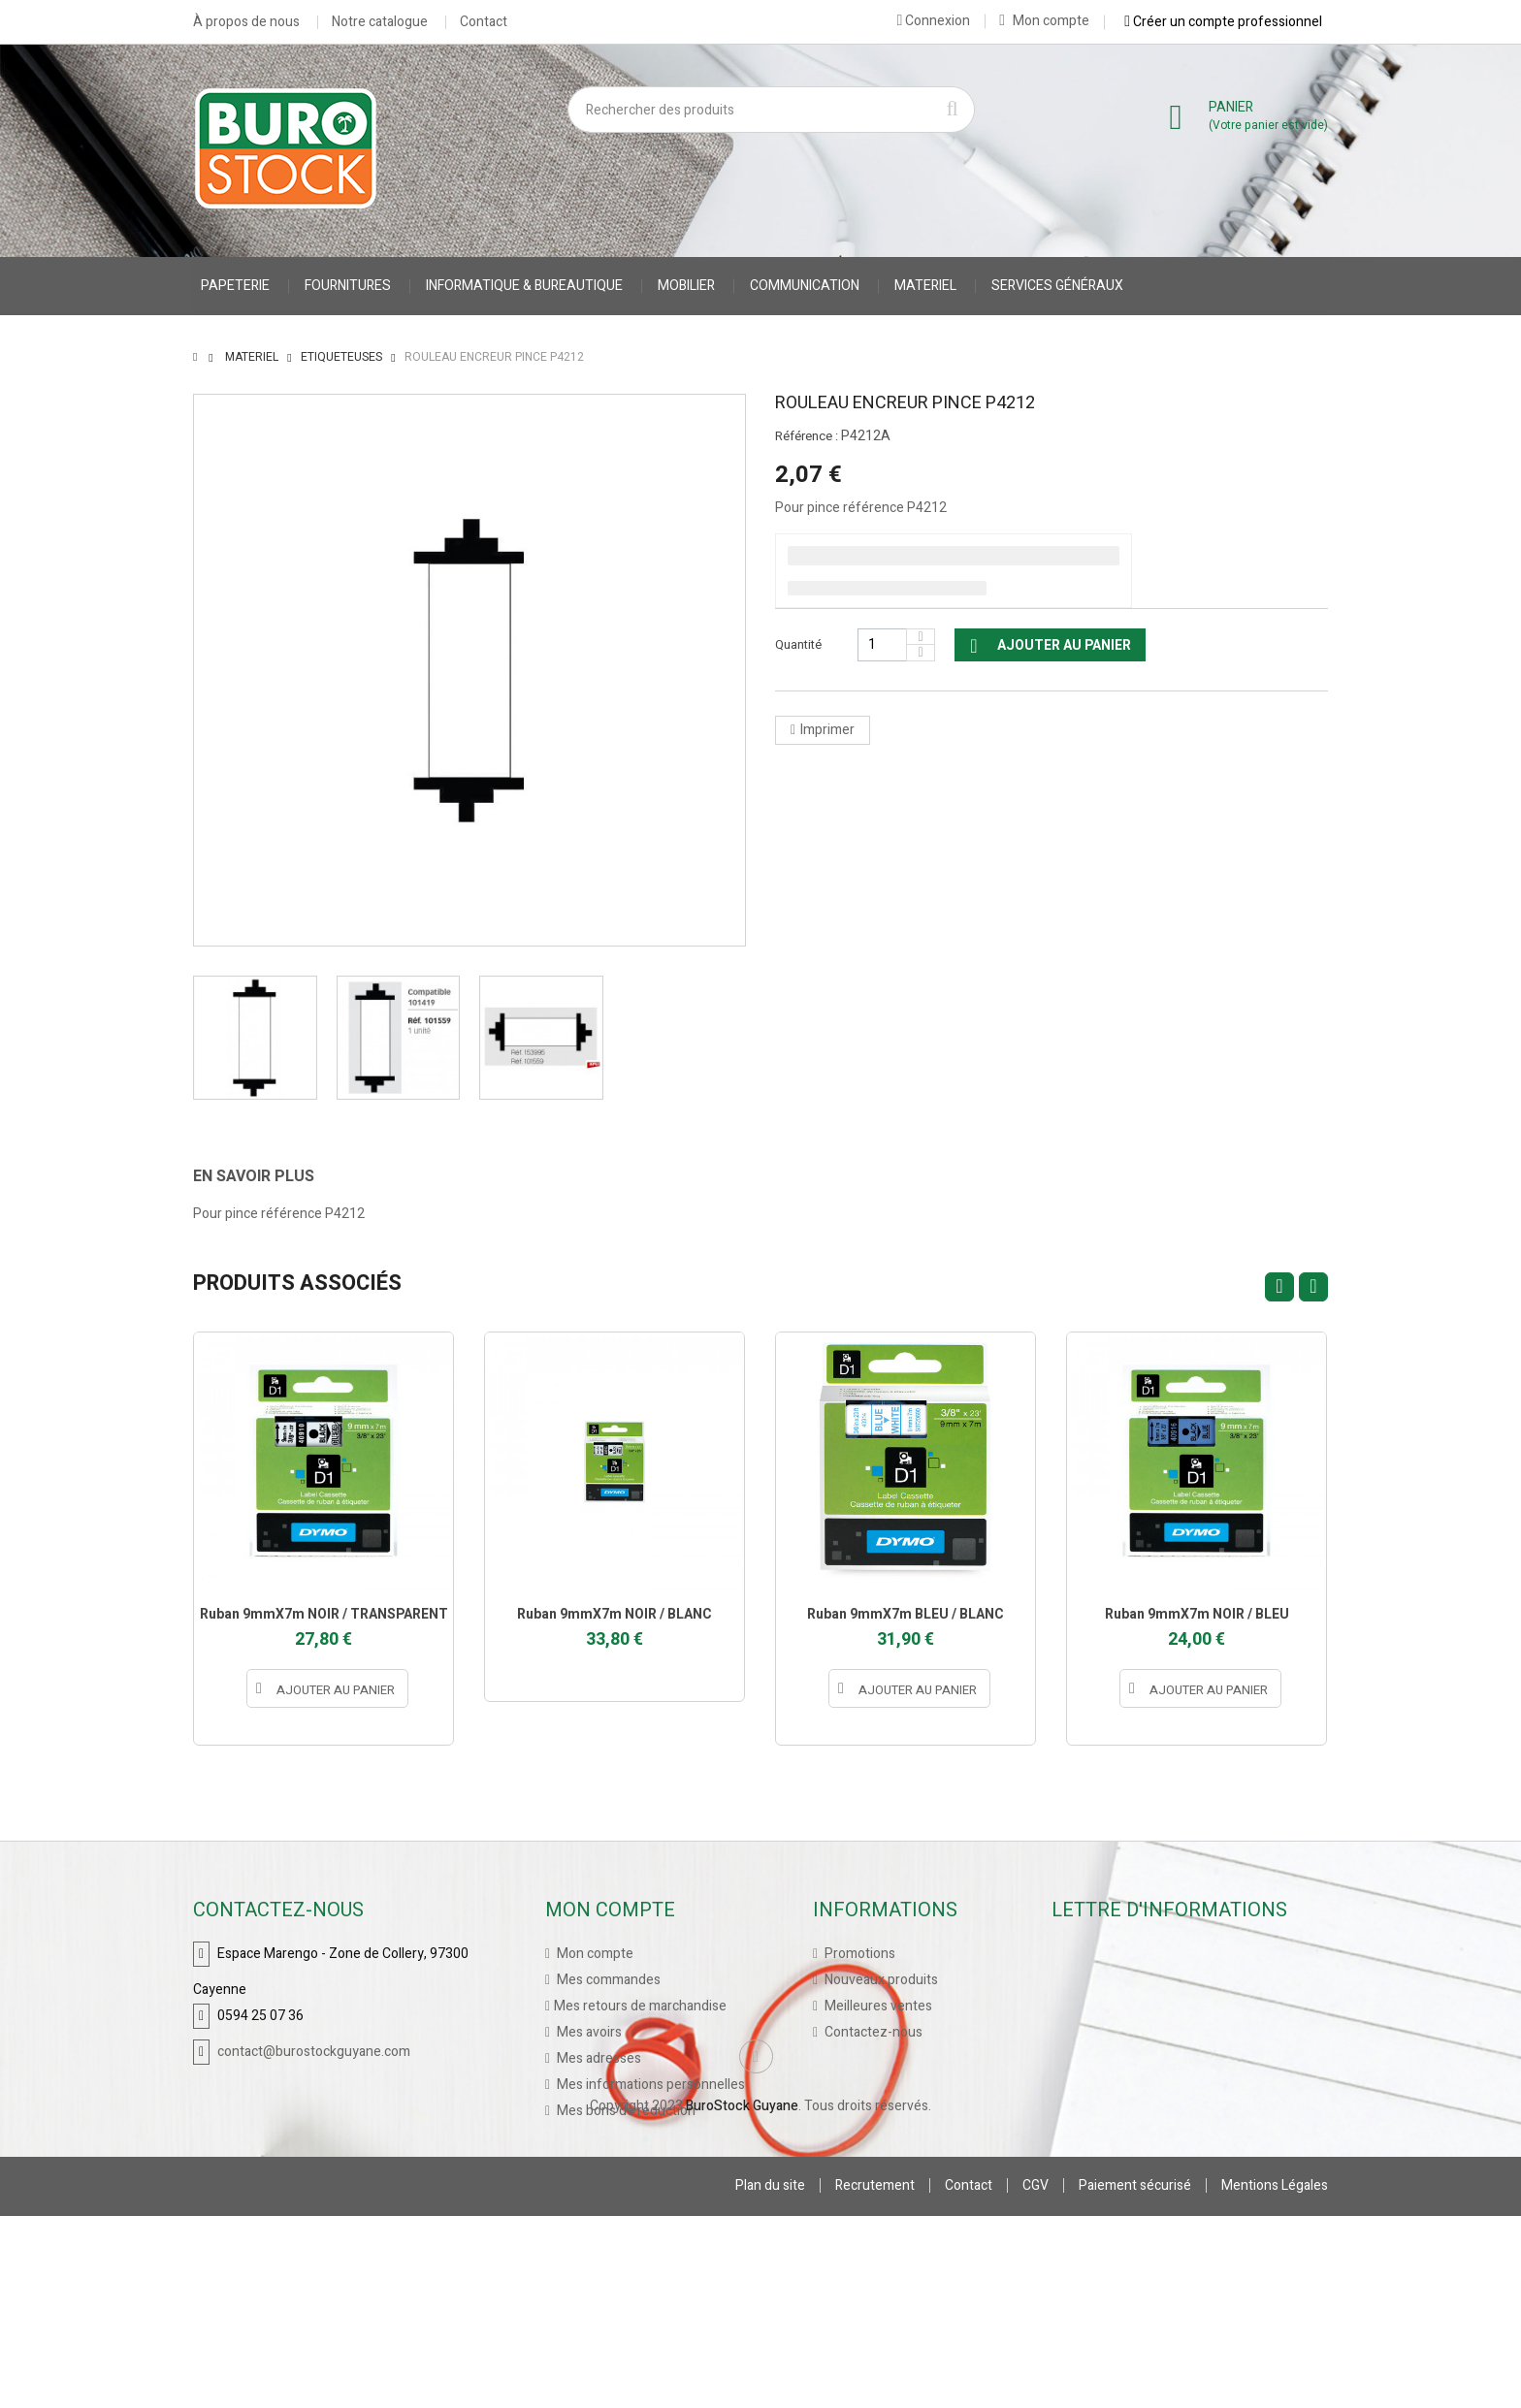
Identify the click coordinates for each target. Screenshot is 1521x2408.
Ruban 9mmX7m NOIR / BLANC (614, 1614)
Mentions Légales (1274, 2377)
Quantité (798, 644)
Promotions (858, 1953)
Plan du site (770, 2377)
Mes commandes (607, 1980)
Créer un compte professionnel (1223, 21)
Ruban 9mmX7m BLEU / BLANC (905, 1614)
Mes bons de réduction (625, 2111)
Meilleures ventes (877, 2006)
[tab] (267, 1176)
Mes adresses (597, 2058)
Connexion (933, 20)
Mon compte (1044, 21)
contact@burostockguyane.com (313, 2051)
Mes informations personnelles (649, 2084)
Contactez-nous (872, 2032)
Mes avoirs (588, 2032)
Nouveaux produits (880, 1980)
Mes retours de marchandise (640, 2006)
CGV (1035, 2377)
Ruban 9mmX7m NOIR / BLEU (1197, 1614)
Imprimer (827, 730)
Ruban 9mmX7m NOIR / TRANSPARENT (324, 1614)
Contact (483, 22)
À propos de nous (246, 22)
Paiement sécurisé (1135, 2377)
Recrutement (875, 2377)
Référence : (806, 436)
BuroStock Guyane (742, 2298)
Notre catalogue (380, 22)
